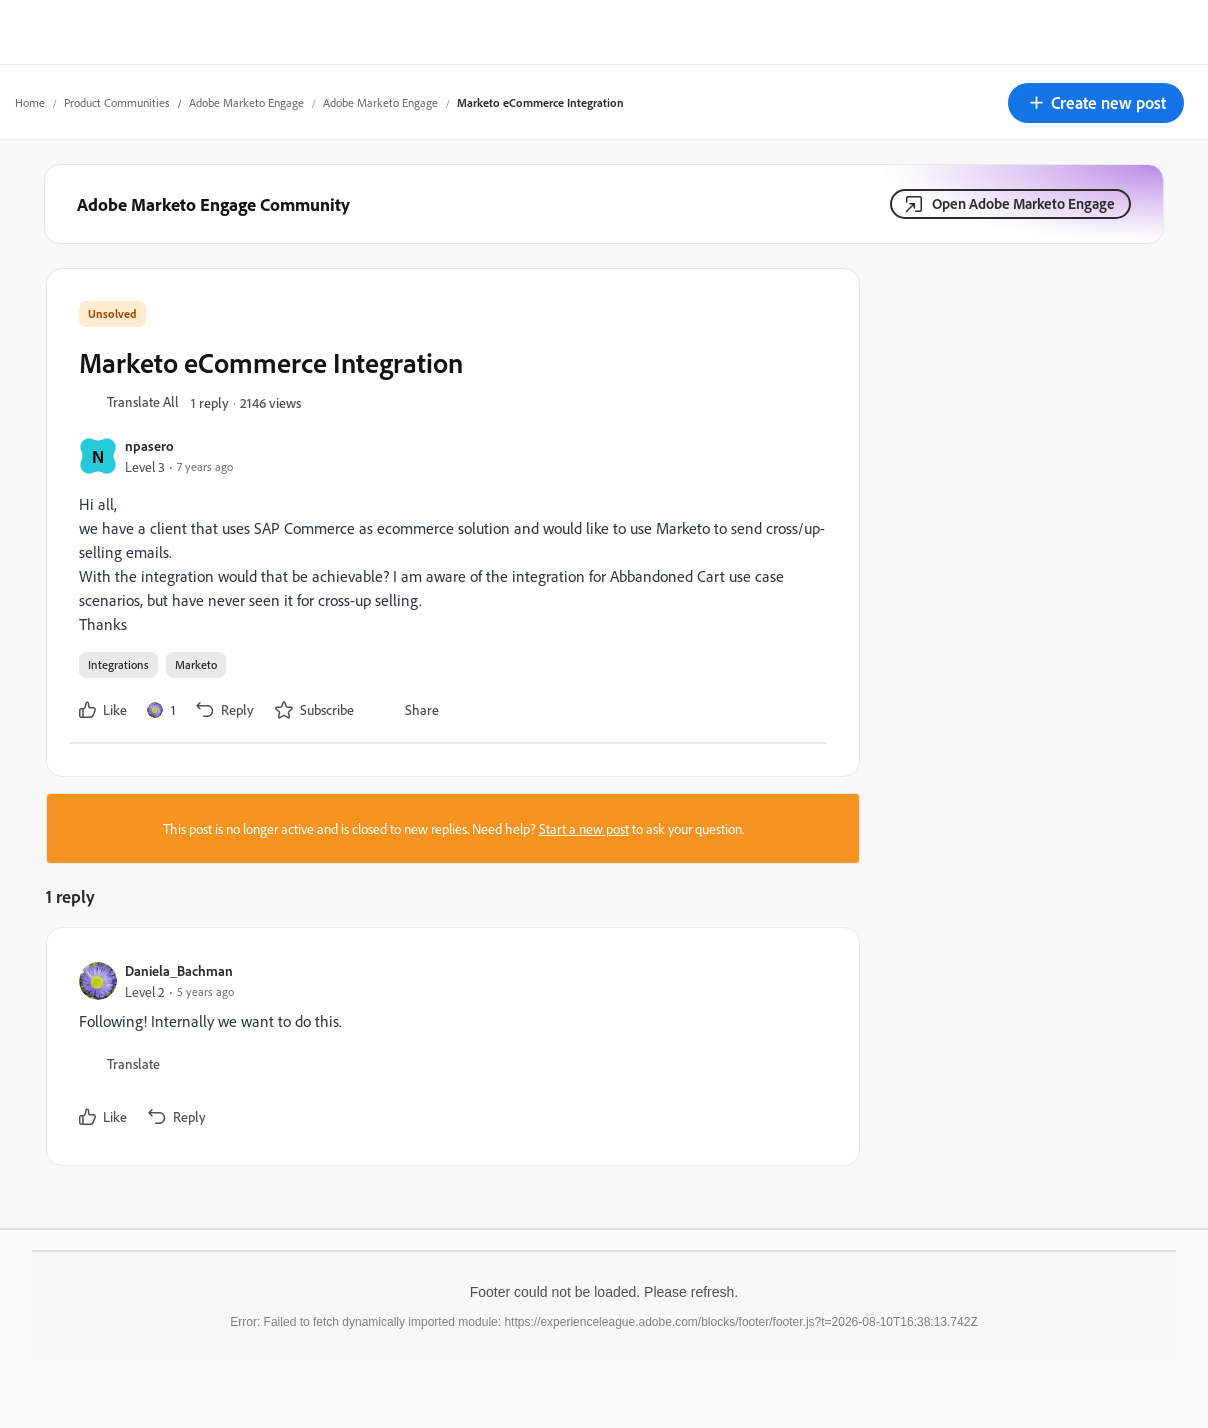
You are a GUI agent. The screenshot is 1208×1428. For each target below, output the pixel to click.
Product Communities (117, 102)
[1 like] (161, 710)
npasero (149, 445)
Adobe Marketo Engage (246, 102)
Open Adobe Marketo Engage (1023, 203)
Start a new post (584, 828)
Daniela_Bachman (179, 970)
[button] (1096, 103)
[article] (448, 1046)
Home (30, 102)
